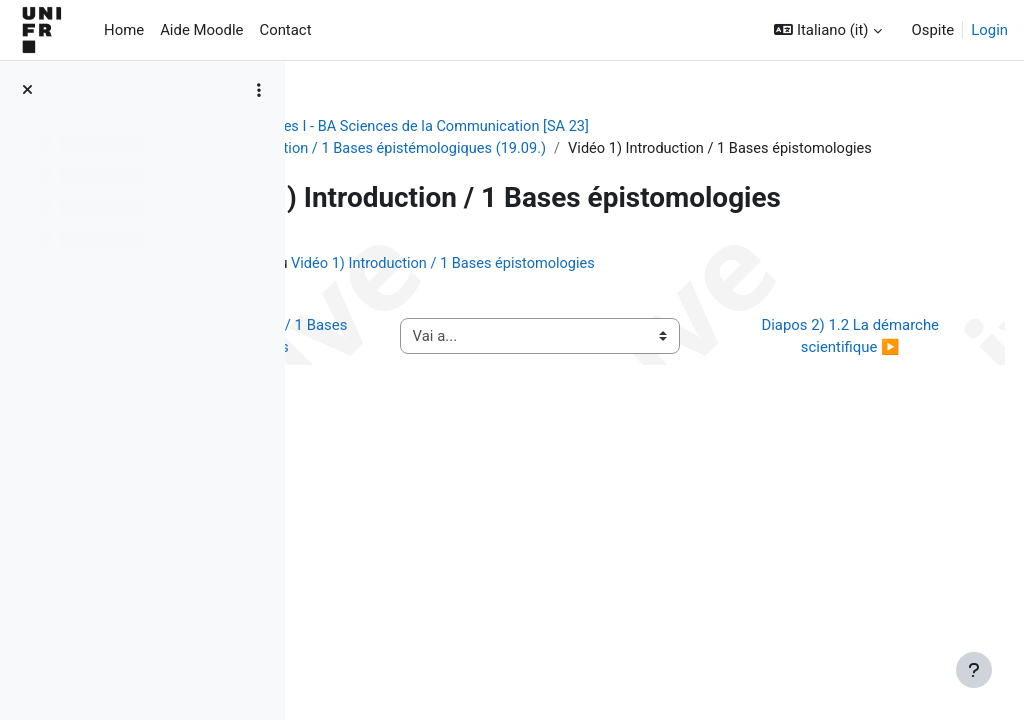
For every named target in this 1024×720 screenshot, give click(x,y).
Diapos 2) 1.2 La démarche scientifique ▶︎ (860, 386)
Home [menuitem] (124, 30)
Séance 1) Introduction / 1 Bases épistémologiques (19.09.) (543, 149)
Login (989, 30)
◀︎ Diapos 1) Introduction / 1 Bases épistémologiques (421, 386)
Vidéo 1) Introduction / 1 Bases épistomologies (686, 302)
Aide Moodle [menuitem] (201, 30)
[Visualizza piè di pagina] (974, 670)
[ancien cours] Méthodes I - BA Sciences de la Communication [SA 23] (554, 127)
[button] (827, 30)
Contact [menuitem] (285, 30)
